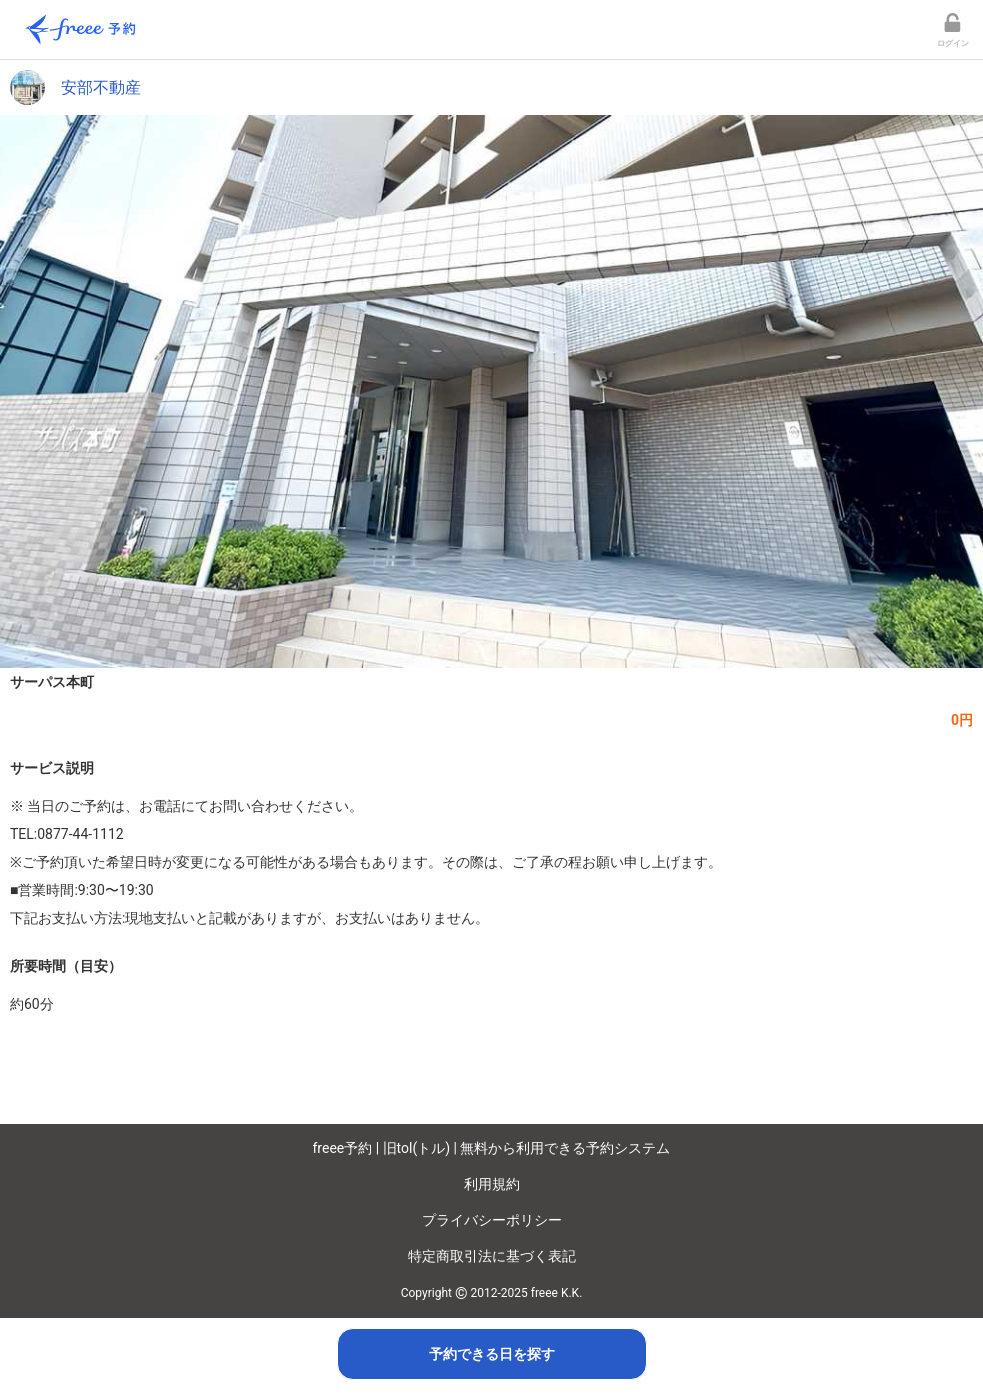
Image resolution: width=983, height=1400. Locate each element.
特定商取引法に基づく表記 (492, 1256)
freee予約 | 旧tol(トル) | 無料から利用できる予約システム (492, 1148)
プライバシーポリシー (492, 1220)
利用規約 (492, 1184)
